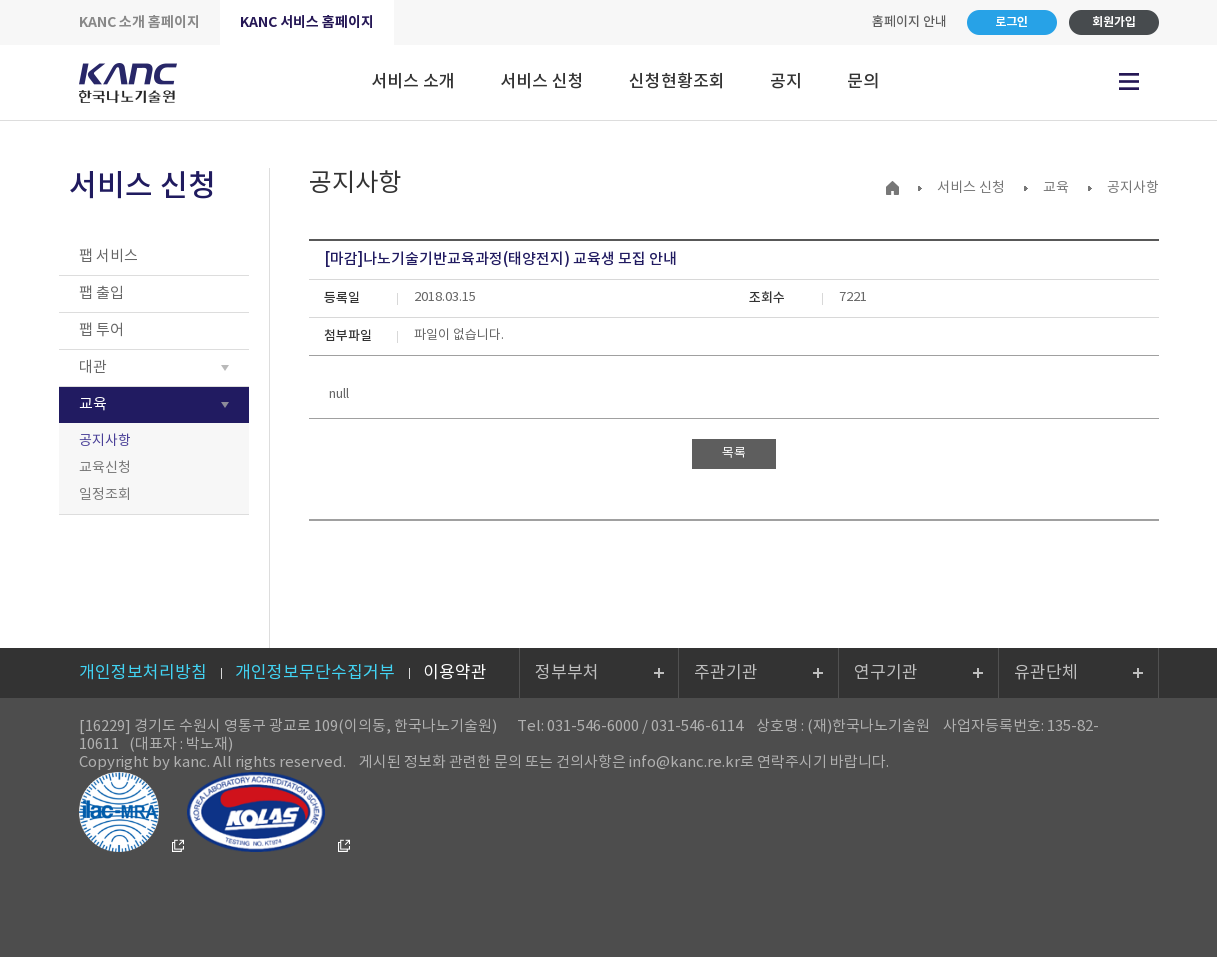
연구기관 (886, 673)
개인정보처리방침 (143, 673)
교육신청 (105, 468)
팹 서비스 (108, 256)
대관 (93, 367)
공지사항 (105, 441)
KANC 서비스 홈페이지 (307, 22)
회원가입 (1114, 22)
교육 (93, 404)
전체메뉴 (1129, 81)
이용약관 (455, 673)
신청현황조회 (677, 82)
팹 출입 (101, 293)
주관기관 (726, 673)
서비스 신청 (542, 82)
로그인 (1011, 22)
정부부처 (567, 673)
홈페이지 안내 (909, 22)
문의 (863, 82)
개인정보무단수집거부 (315, 673)
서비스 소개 (413, 82)
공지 (786, 82)
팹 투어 (101, 330)
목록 (734, 453)
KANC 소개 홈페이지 (139, 22)
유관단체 (1046, 673)
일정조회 (105, 495)
